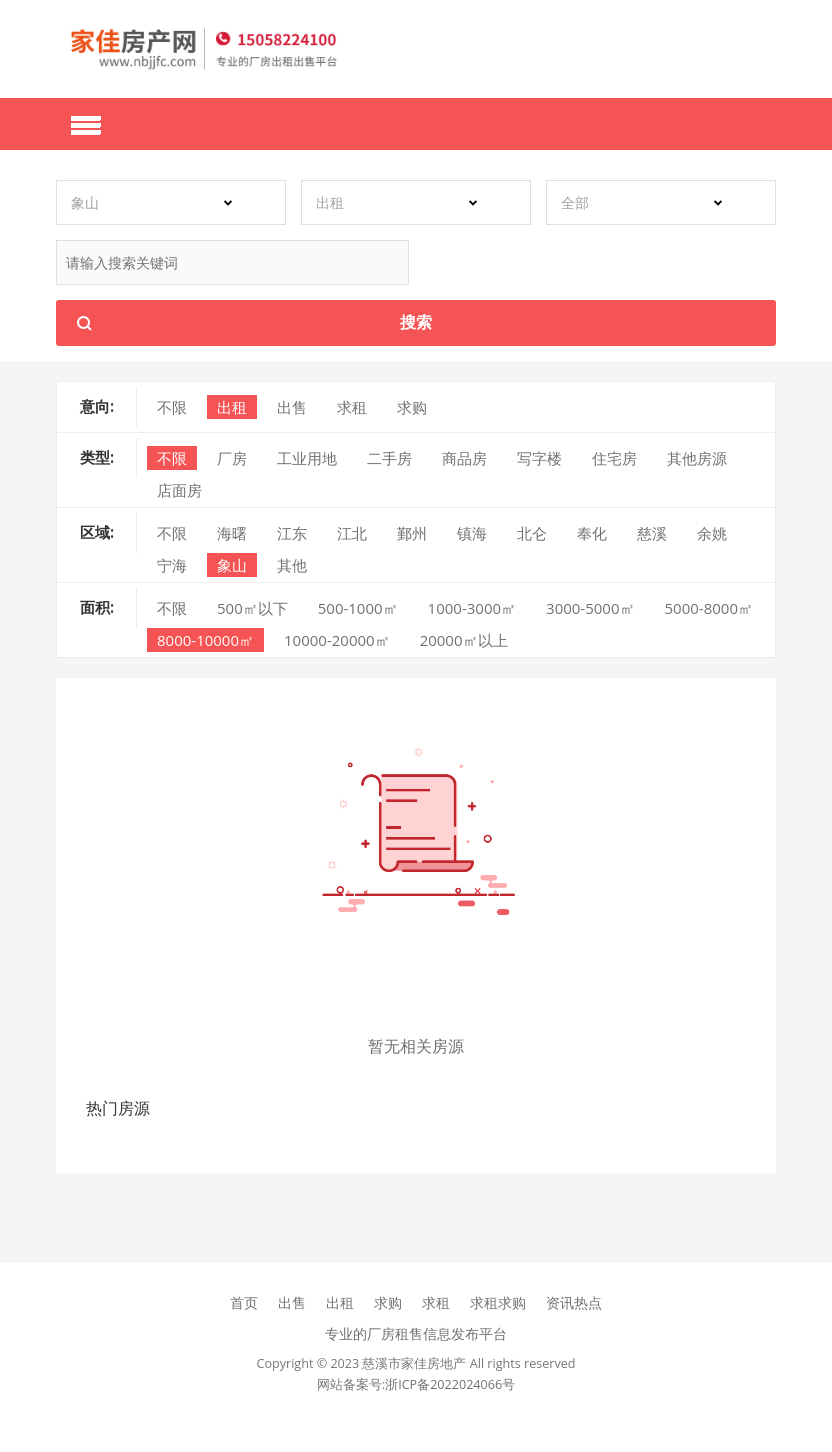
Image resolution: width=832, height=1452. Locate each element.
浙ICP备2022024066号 (450, 1384)
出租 (340, 1302)
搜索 (416, 322)
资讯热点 (574, 1302)
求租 (436, 1302)
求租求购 (498, 1302)
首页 (244, 1302)
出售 (292, 1302)
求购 (388, 1302)
